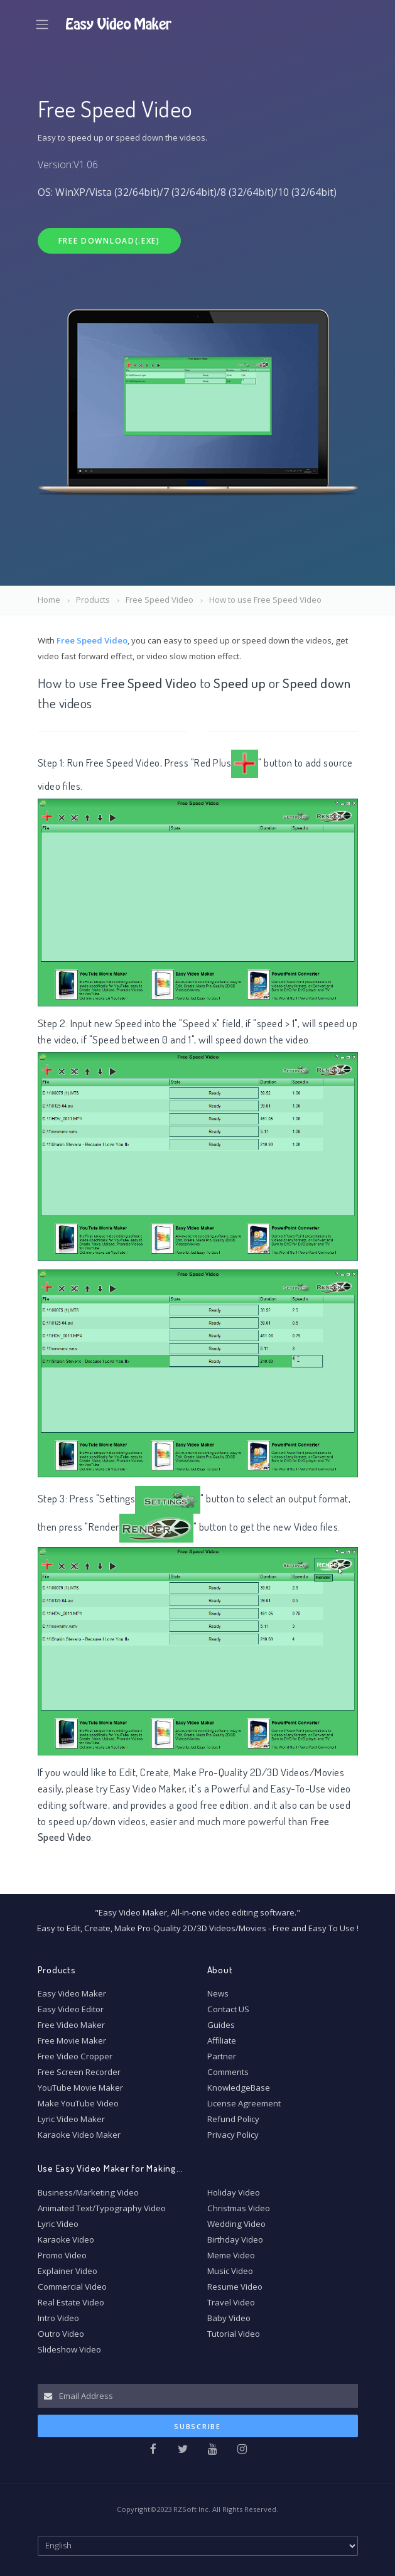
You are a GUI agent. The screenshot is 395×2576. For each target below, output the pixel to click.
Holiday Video (233, 2192)
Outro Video (61, 2333)
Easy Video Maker (147, 1788)
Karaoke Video (66, 2239)
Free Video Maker (71, 2024)
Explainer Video (67, 2271)
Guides (221, 2024)
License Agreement (244, 2103)
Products (93, 599)
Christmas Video (238, 2208)
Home (49, 599)
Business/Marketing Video (88, 2192)
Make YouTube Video (78, 2103)
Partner (221, 2056)
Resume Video (234, 2286)
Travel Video (231, 2302)
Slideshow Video (69, 2349)
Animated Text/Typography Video (102, 2208)
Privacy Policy (233, 2134)
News (218, 1993)
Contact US (228, 2009)
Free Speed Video (159, 599)
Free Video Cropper (75, 2056)
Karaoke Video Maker (79, 2134)
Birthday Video (235, 2239)
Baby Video (229, 2318)
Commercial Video (72, 2286)
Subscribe (197, 2426)
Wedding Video (236, 2223)
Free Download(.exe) (109, 240)
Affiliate (221, 2040)
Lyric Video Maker (71, 2119)
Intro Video (58, 2318)
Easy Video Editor (71, 2009)
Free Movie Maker (72, 2040)
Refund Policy (233, 2119)
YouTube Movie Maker (80, 2087)
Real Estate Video (71, 2302)
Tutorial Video (233, 2333)
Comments (228, 2072)
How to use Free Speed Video (265, 599)
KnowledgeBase (238, 2087)
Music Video (230, 2271)
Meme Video (231, 2255)
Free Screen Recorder (79, 2072)
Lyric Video (58, 2223)
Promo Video (62, 2255)
